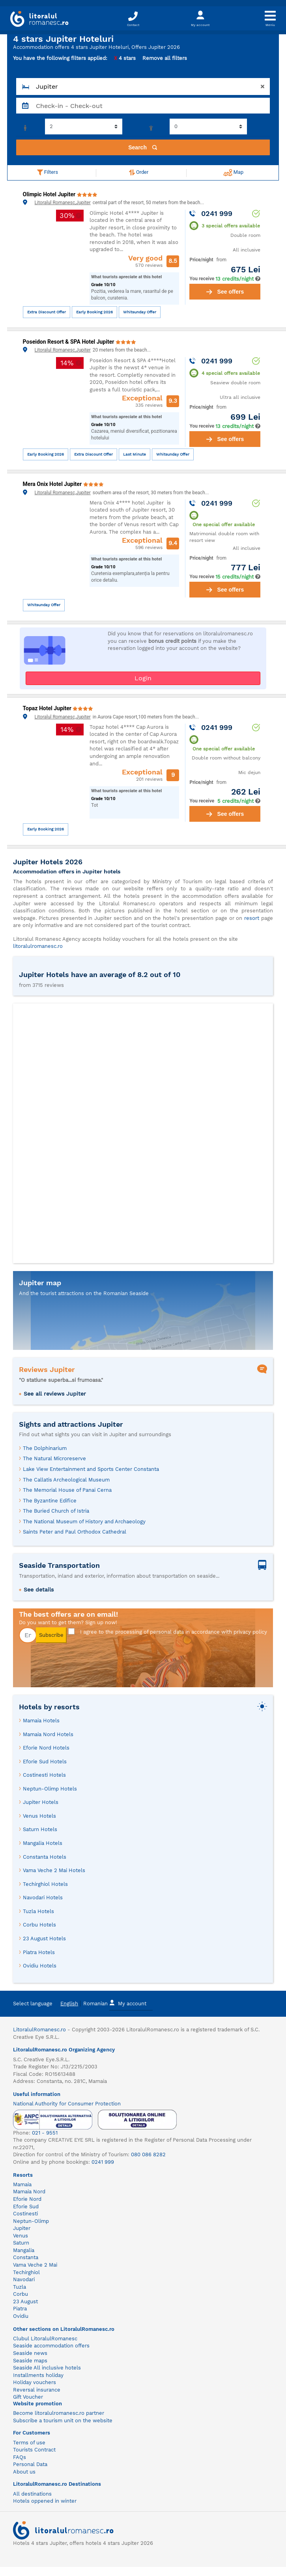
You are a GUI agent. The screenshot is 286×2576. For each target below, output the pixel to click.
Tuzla (19, 2287)
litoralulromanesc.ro (38, 946)
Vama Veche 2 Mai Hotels (54, 1870)
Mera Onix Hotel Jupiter (53, 484)
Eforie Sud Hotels (45, 1761)
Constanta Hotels (44, 1857)
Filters (47, 172)
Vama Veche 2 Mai (35, 2265)
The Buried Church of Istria (56, 1511)
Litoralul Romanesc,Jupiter (63, 202)
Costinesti (25, 2214)
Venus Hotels (39, 1816)
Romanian (95, 2003)
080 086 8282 (148, 2154)
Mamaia (22, 2184)
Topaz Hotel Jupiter (48, 708)
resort (251, 918)
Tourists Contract (34, 2450)
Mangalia (23, 2250)
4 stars (125, 58)
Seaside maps (30, 2361)
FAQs (19, 2457)
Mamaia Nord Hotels (48, 1734)
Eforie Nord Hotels (46, 1748)
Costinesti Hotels (44, 1775)
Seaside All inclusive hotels (47, 2368)
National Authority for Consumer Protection (67, 2104)
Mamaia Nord (29, 2191)
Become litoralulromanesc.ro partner (58, 2413)
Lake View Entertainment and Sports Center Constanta (91, 1469)
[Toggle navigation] (270, 18)
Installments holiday (38, 2375)
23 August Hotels (44, 1938)
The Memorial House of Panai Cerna (67, 1490)
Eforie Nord (27, 2199)
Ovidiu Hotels (39, 1966)
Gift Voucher (28, 2397)
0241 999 (103, 2162)
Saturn (21, 2243)
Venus (20, 2236)
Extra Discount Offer (46, 312)
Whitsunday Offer (139, 312)
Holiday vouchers (34, 2382)
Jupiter (21, 2228)
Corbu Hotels (39, 1925)
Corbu (20, 2294)
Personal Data (30, 2464)
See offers (225, 291)
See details (39, 1589)
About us (24, 2472)
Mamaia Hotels (41, 1721)
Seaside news (30, 2353)
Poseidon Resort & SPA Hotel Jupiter (69, 342)
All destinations (32, 2494)
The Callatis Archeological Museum (66, 1480)
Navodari (24, 2279)
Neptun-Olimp (31, 2221)
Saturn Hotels (40, 1829)
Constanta (25, 2257)
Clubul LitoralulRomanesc (45, 2338)
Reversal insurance (36, 2390)
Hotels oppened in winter (45, 2501)
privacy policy (250, 1632)
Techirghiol (26, 2272)
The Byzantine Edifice (50, 1501)
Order (139, 172)
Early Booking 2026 (94, 312)
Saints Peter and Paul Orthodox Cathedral (74, 1532)
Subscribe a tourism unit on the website (62, 2420)
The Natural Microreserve (54, 1458)
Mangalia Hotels (42, 1843)
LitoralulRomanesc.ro (39, 2030)
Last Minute (134, 454)
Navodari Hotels (43, 1897)
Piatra (20, 2309)
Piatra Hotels (39, 1952)
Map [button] (233, 172)
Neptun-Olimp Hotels (50, 1789)
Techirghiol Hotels (45, 1884)
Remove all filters (164, 58)
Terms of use (29, 2443)
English (69, 2003)
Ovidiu (20, 2316)
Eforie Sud (26, 2206)
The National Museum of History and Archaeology (84, 1521)
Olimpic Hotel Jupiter (50, 194)
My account (127, 2002)
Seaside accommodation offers (51, 2346)
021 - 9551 (45, 2133)
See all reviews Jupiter (55, 1393)
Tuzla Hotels (38, 1911)
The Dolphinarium (45, 1448)
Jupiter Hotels (40, 1802)
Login (143, 678)
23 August (25, 2301)
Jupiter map (40, 1283)
